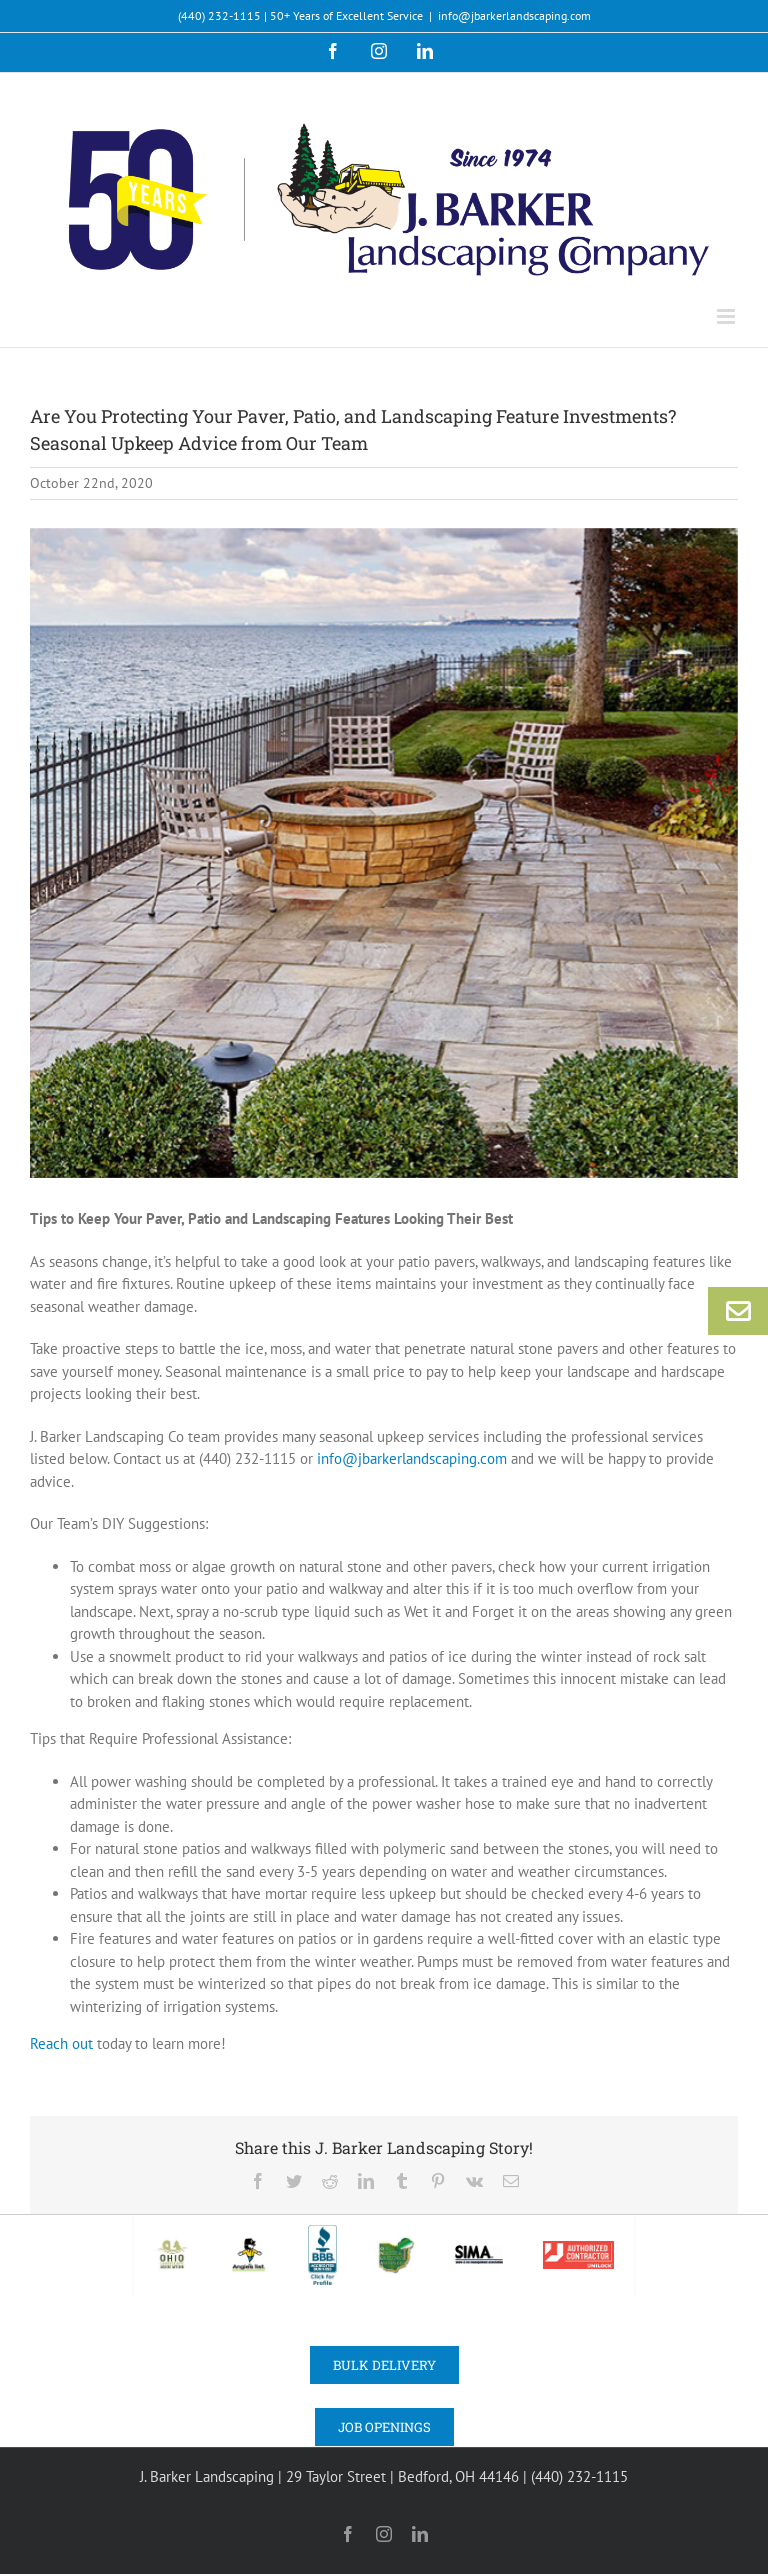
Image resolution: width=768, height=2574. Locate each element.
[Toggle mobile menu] (727, 316)
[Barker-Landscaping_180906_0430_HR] (384, 853)
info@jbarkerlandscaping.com (514, 15)
